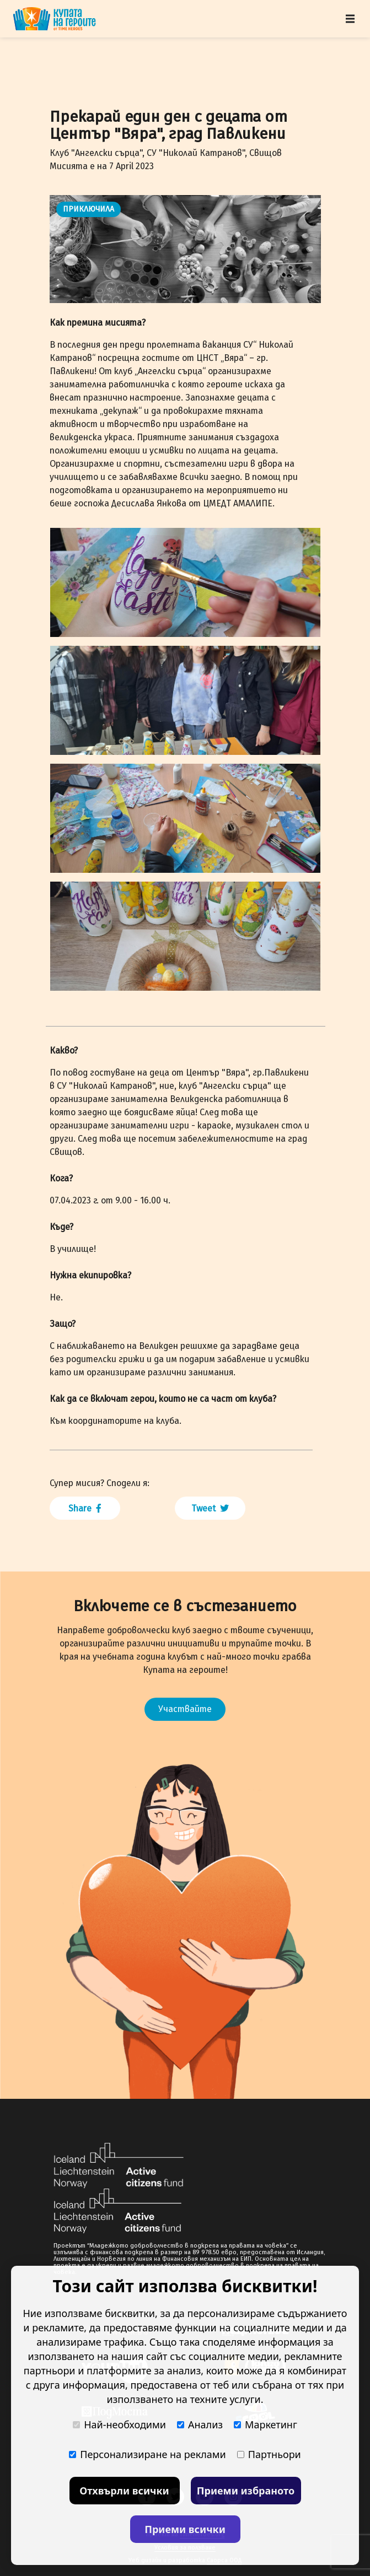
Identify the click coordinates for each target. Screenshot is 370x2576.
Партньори (269, 2454)
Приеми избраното (245, 2490)
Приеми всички (185, 2529)
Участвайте (185, 1709)
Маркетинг (265, 2424)
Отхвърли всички (124, 2490)
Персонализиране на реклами (147, 2454)
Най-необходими (119, 2424)
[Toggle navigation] (350, 18)
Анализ (200, 2424)
